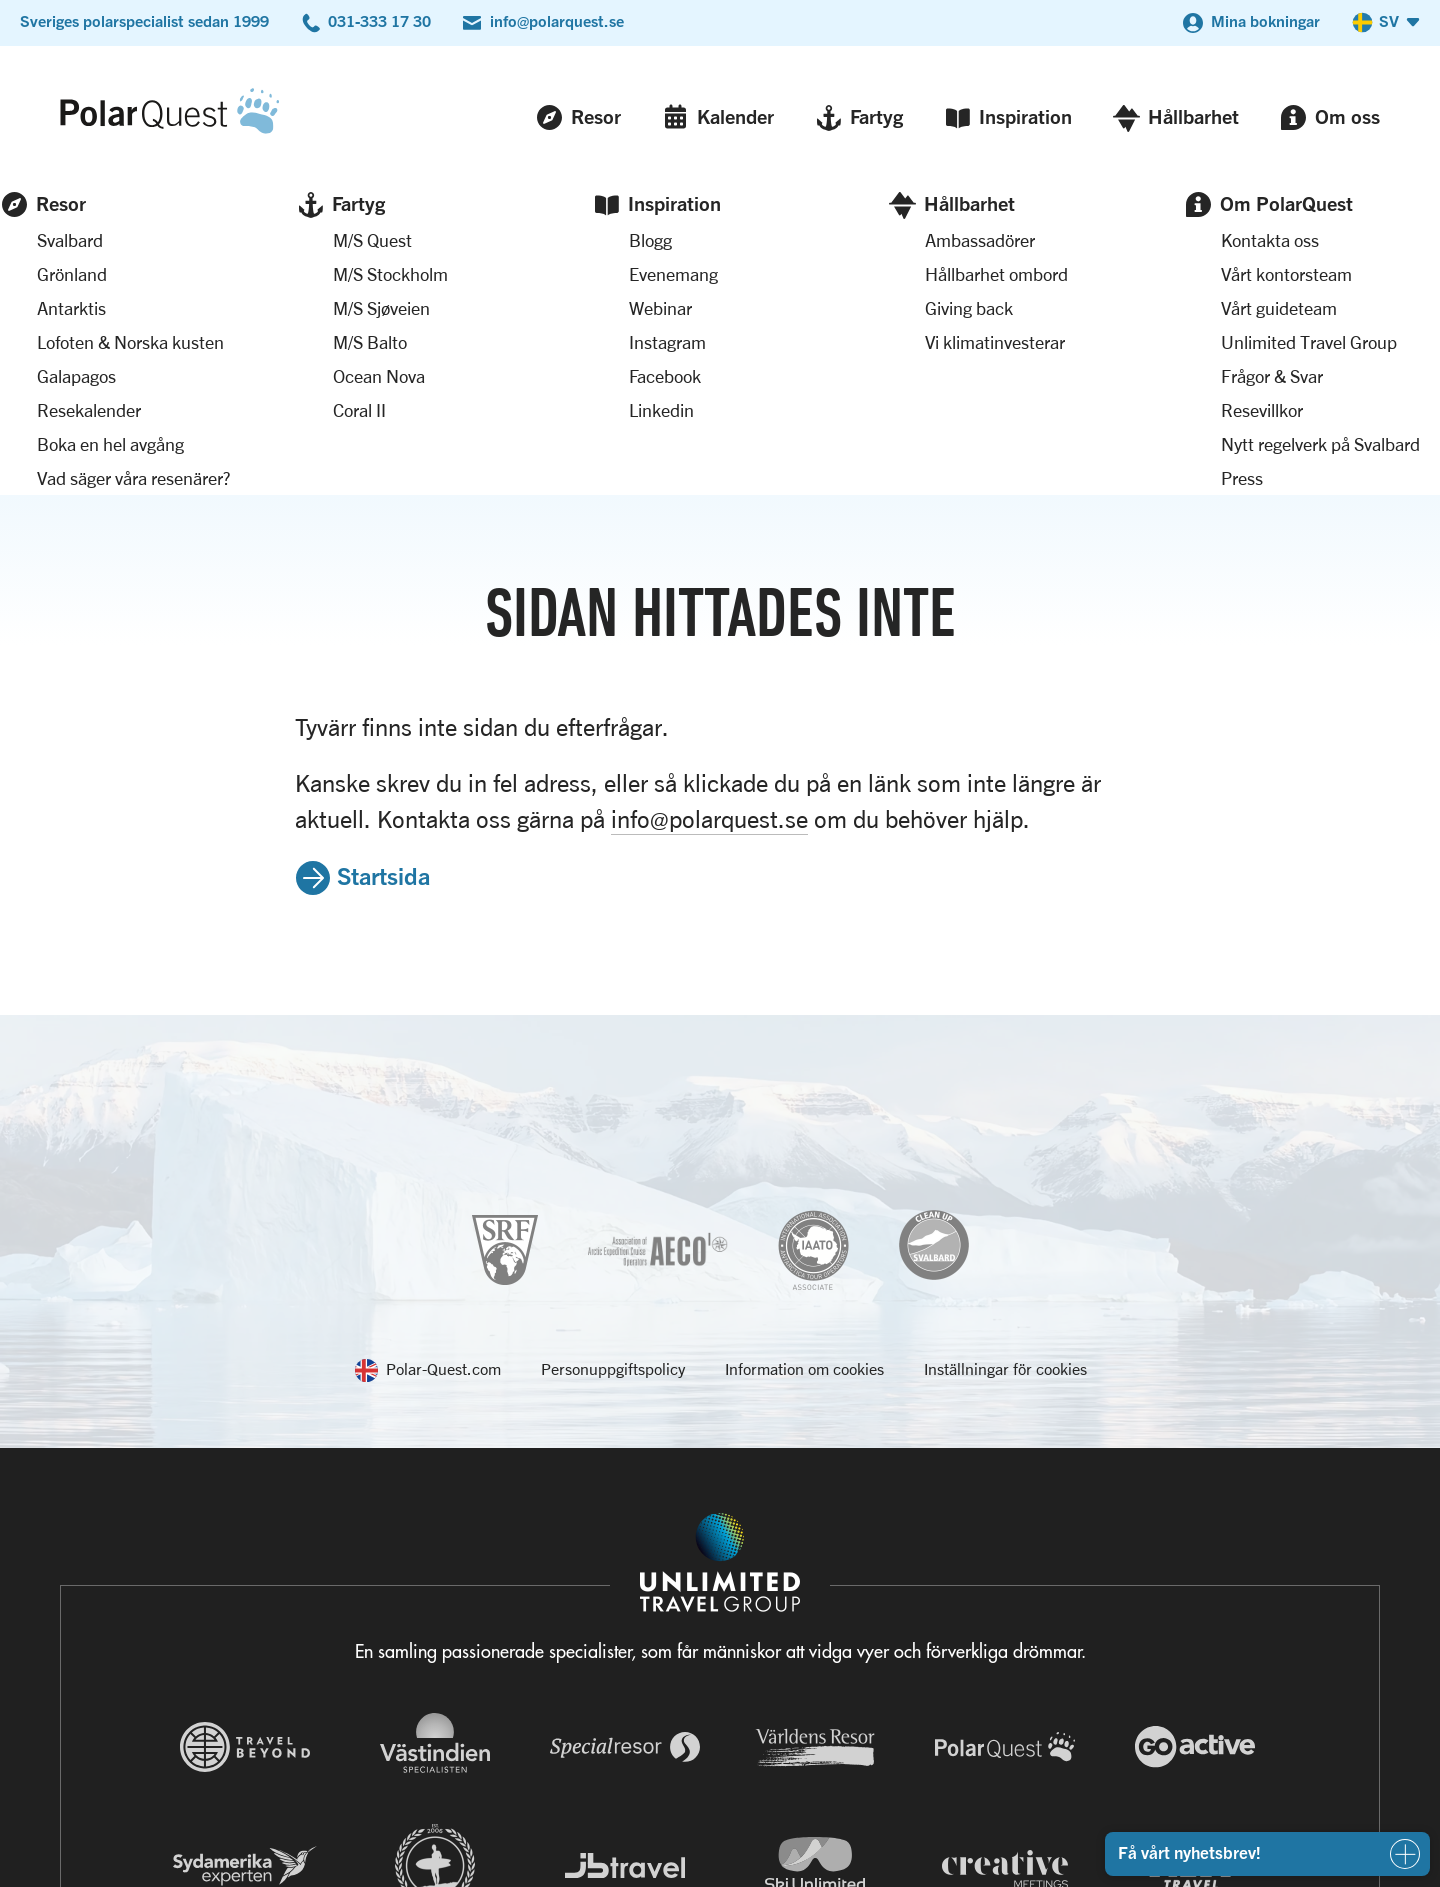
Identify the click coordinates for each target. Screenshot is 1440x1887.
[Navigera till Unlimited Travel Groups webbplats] (720, 1587)
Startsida (383, 567)
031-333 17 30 (379, 21)
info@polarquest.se (557, 21)
